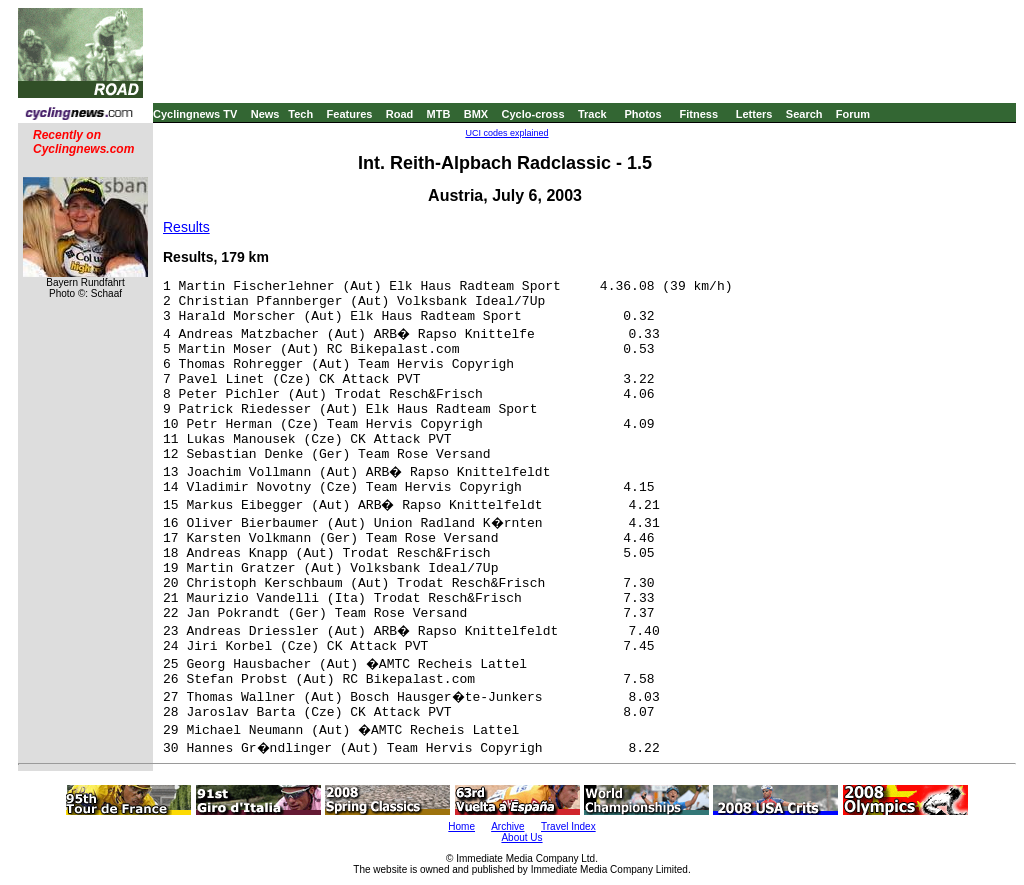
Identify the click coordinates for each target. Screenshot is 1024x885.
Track (592, 114)
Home (461, 826)
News (265, 114)
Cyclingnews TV (195, 114)
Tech (300, 114)
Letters (754, 114)
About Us (521, 837)
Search (804, 114)
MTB (439, 114)
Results (186, 227)
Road (400, 114)
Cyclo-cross (533, 114)
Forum (853, 114)
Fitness (698, 114)
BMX (476, 114)
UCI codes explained (506, 133)
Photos (642, 114)
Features (350, 114)
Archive (507, 826)
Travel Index (568, 826)
